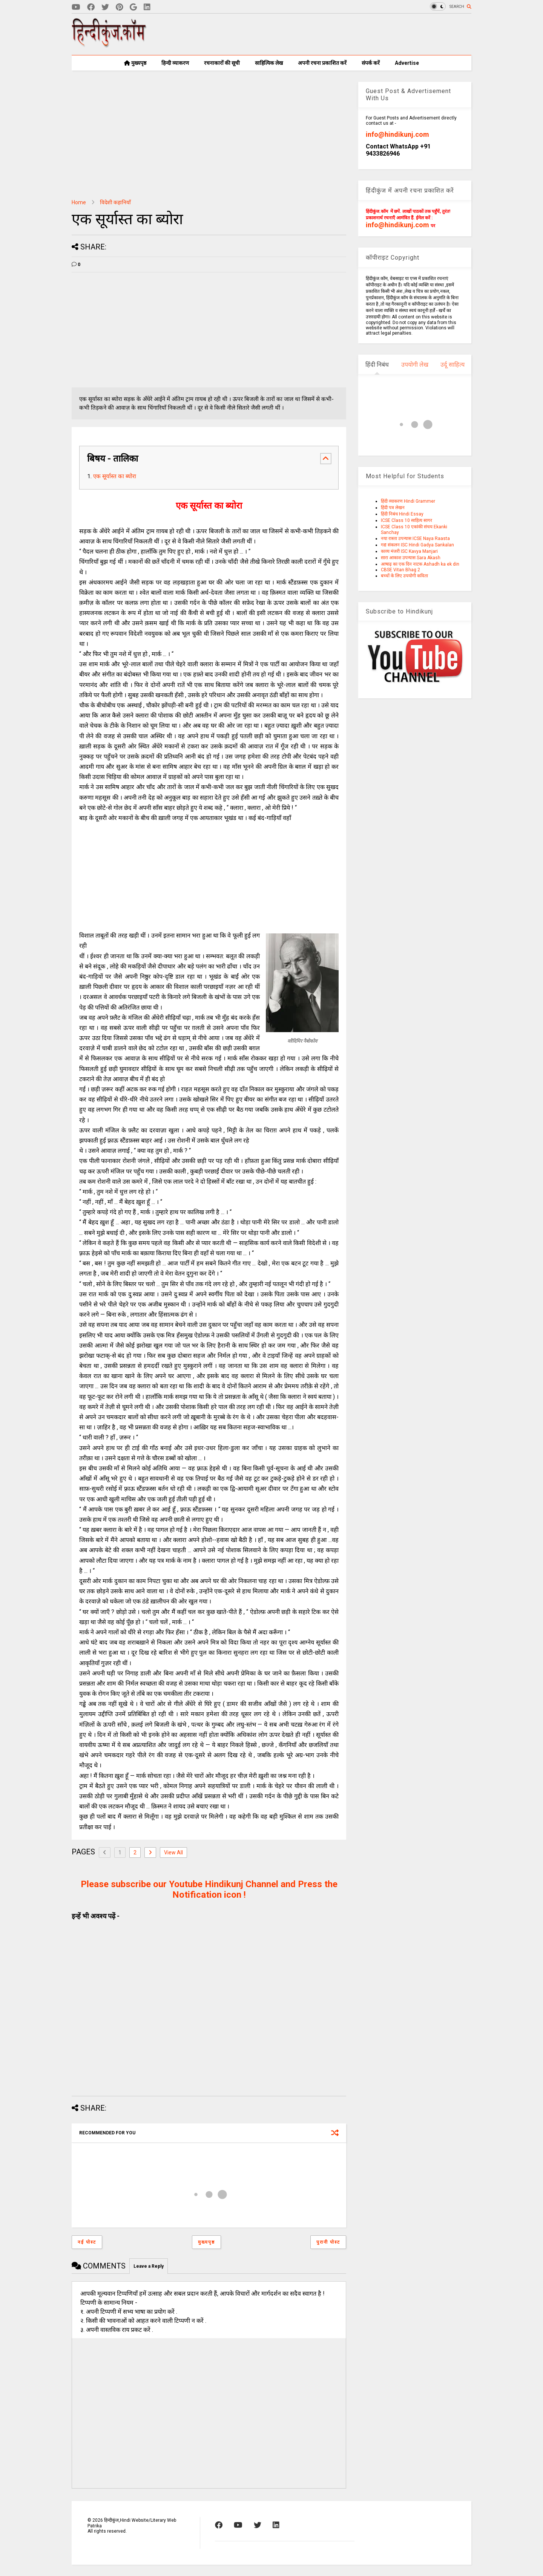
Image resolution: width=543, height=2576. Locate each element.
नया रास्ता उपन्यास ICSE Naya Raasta (415, 538)
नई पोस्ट (87, 2242)
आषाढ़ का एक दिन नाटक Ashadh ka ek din (420, 564)
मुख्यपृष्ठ (135, 63)
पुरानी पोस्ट (328, 2242)
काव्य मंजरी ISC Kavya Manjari (409, 551)
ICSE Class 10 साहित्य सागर (406, 520)
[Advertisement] (334, 34)
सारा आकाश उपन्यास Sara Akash (410, 557)
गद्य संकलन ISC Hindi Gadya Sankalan (417, 545)
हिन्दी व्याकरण (175, 63)
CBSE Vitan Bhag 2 (400, 569)
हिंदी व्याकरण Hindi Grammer (408, 501)
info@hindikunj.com (397, 134)
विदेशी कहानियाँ (115, 202)
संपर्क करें (371, 63)
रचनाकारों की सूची (222, 63)
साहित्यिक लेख (269, 63)
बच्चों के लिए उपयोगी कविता (404, 575)
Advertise (407, 63)
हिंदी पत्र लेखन (393, 507)
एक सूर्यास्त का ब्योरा (114, 476)
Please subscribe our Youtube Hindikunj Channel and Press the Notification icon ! (209, 1889)
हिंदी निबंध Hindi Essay (402, 514)
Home (79, 202)
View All (173, 1852)
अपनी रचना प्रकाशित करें (322, 63)
